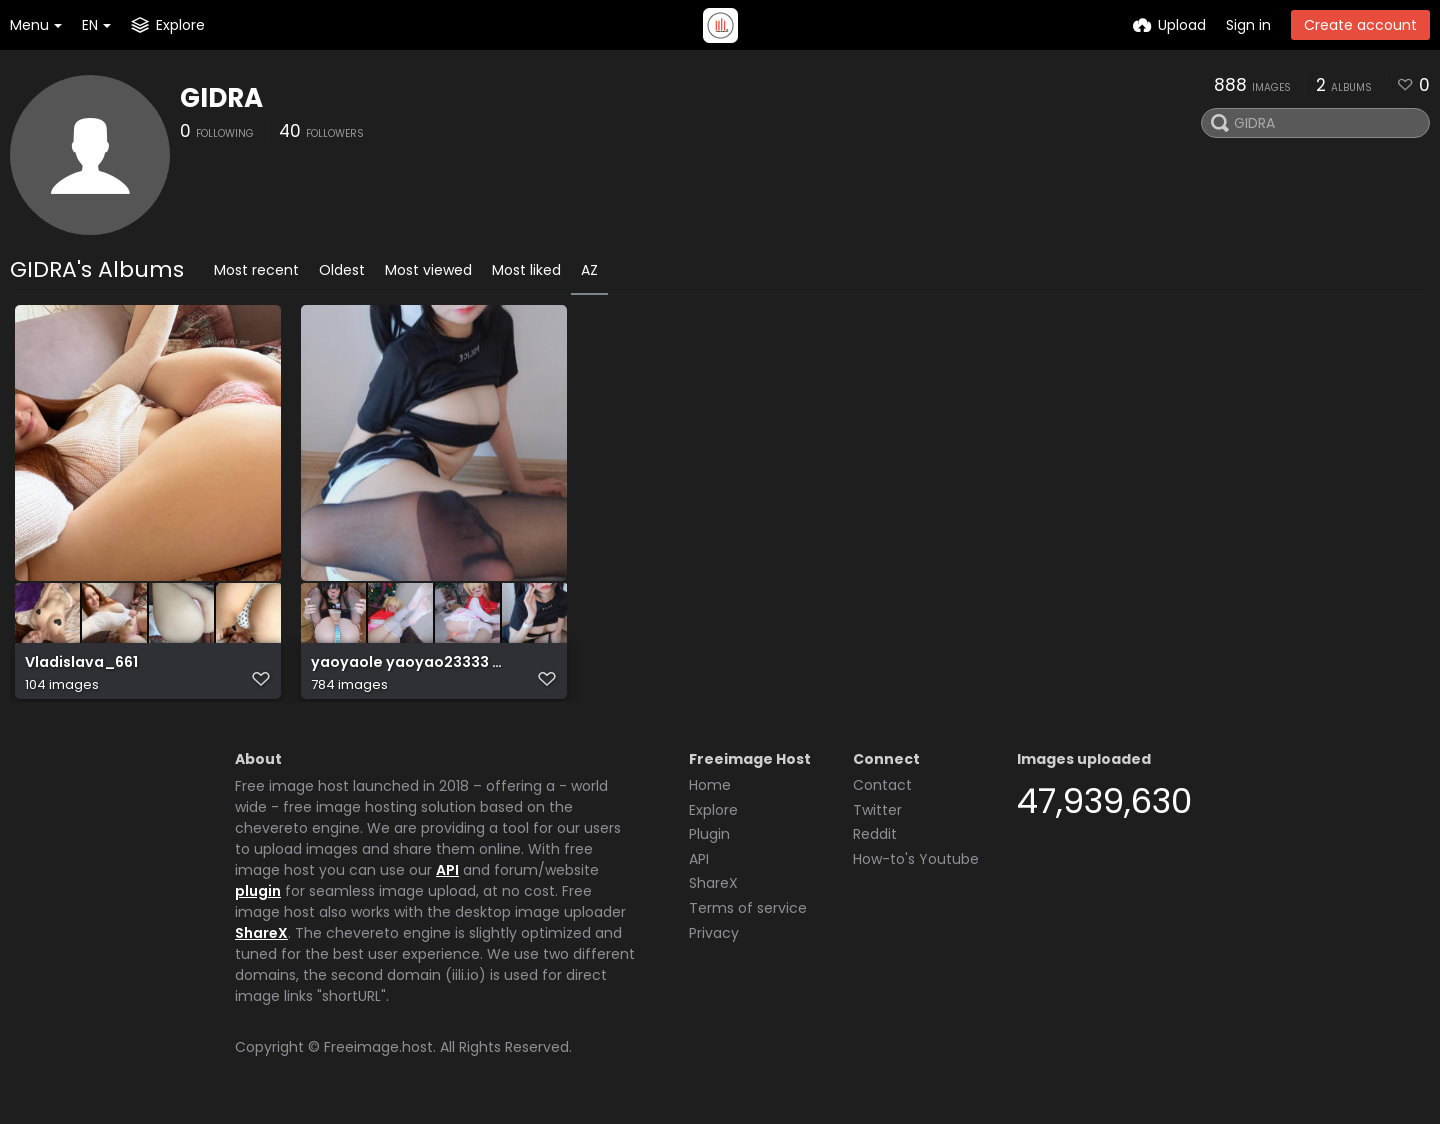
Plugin (709, 840)
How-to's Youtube (916, 865)
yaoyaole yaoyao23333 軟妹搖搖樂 (409, 672)
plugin (258, 897)
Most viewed (428, 270)
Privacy (714, 939)
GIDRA (221, 98)
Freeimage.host (378, 1053)
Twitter (877, 816)
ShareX (261, 939)
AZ (589, 270)
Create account (1360, 25)
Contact (882, 791)
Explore (713, 816)
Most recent (256, 270)
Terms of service (748, 914)
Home (710, 791)
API (447, 876)
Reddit (875, 840)
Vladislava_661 (80, 672)
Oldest (342, 270)
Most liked (526, 270)
